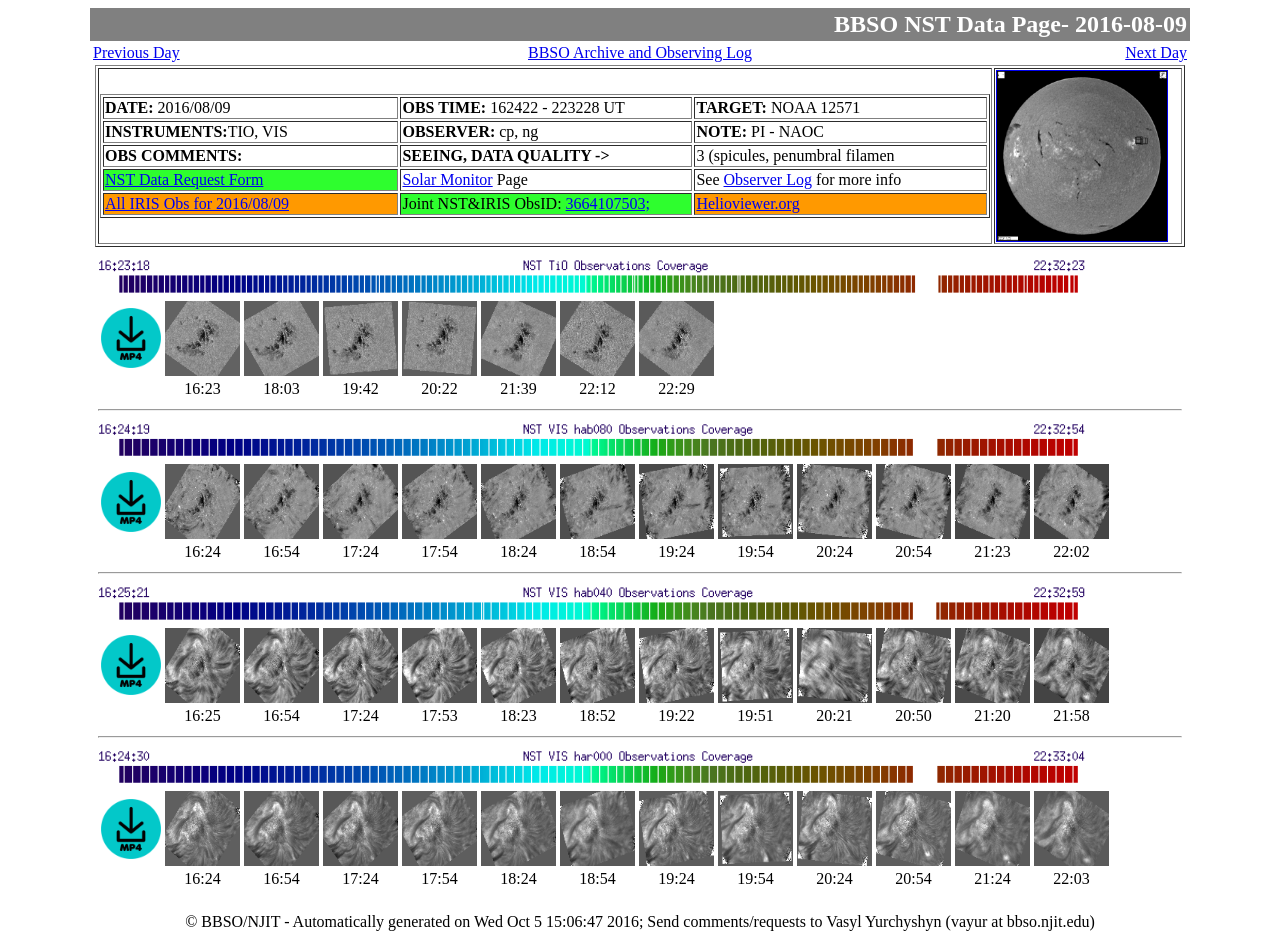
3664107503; (608, 203)
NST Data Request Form (184, 179)
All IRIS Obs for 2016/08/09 (197, 203)
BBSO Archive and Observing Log (640, 52)
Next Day (1156, 52)
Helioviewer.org (747, 203)
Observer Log (768, 179)
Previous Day (136, 52)
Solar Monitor (447, 179)
